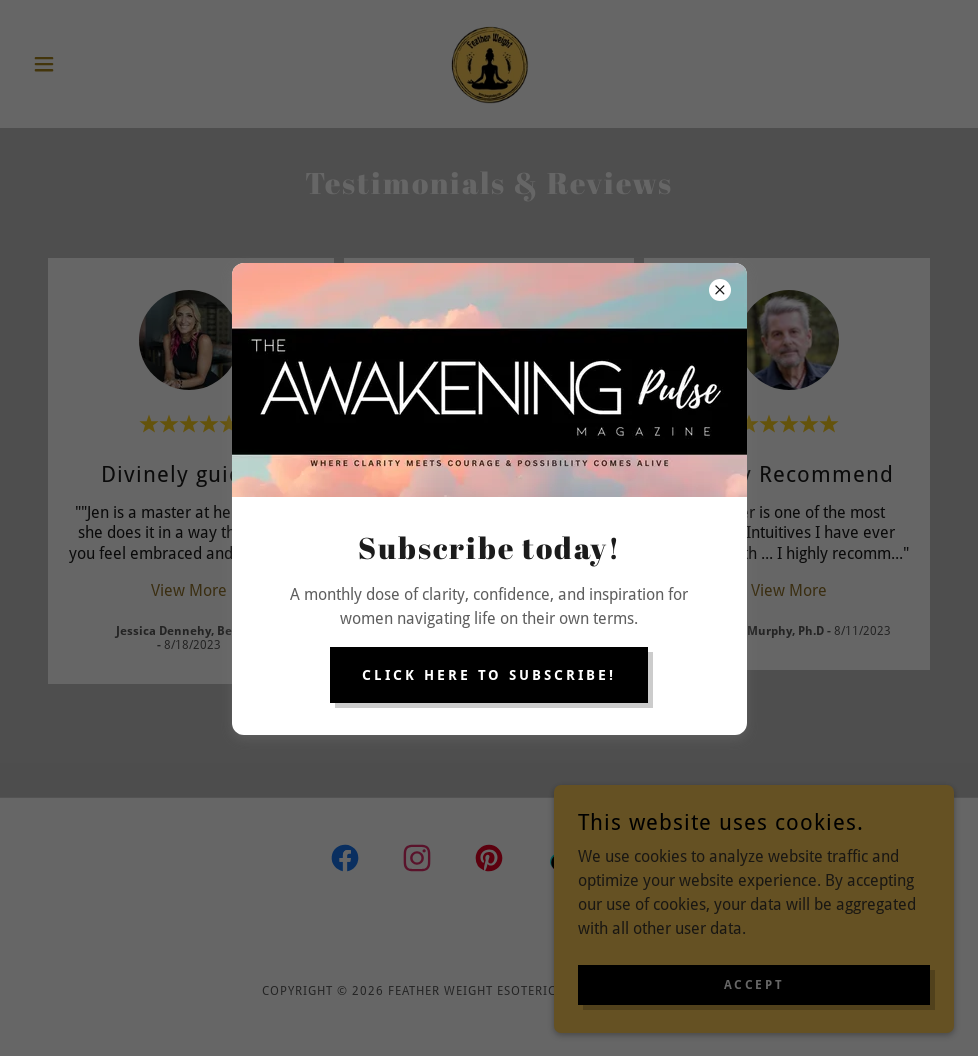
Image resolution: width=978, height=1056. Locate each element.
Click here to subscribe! (489, 675)
